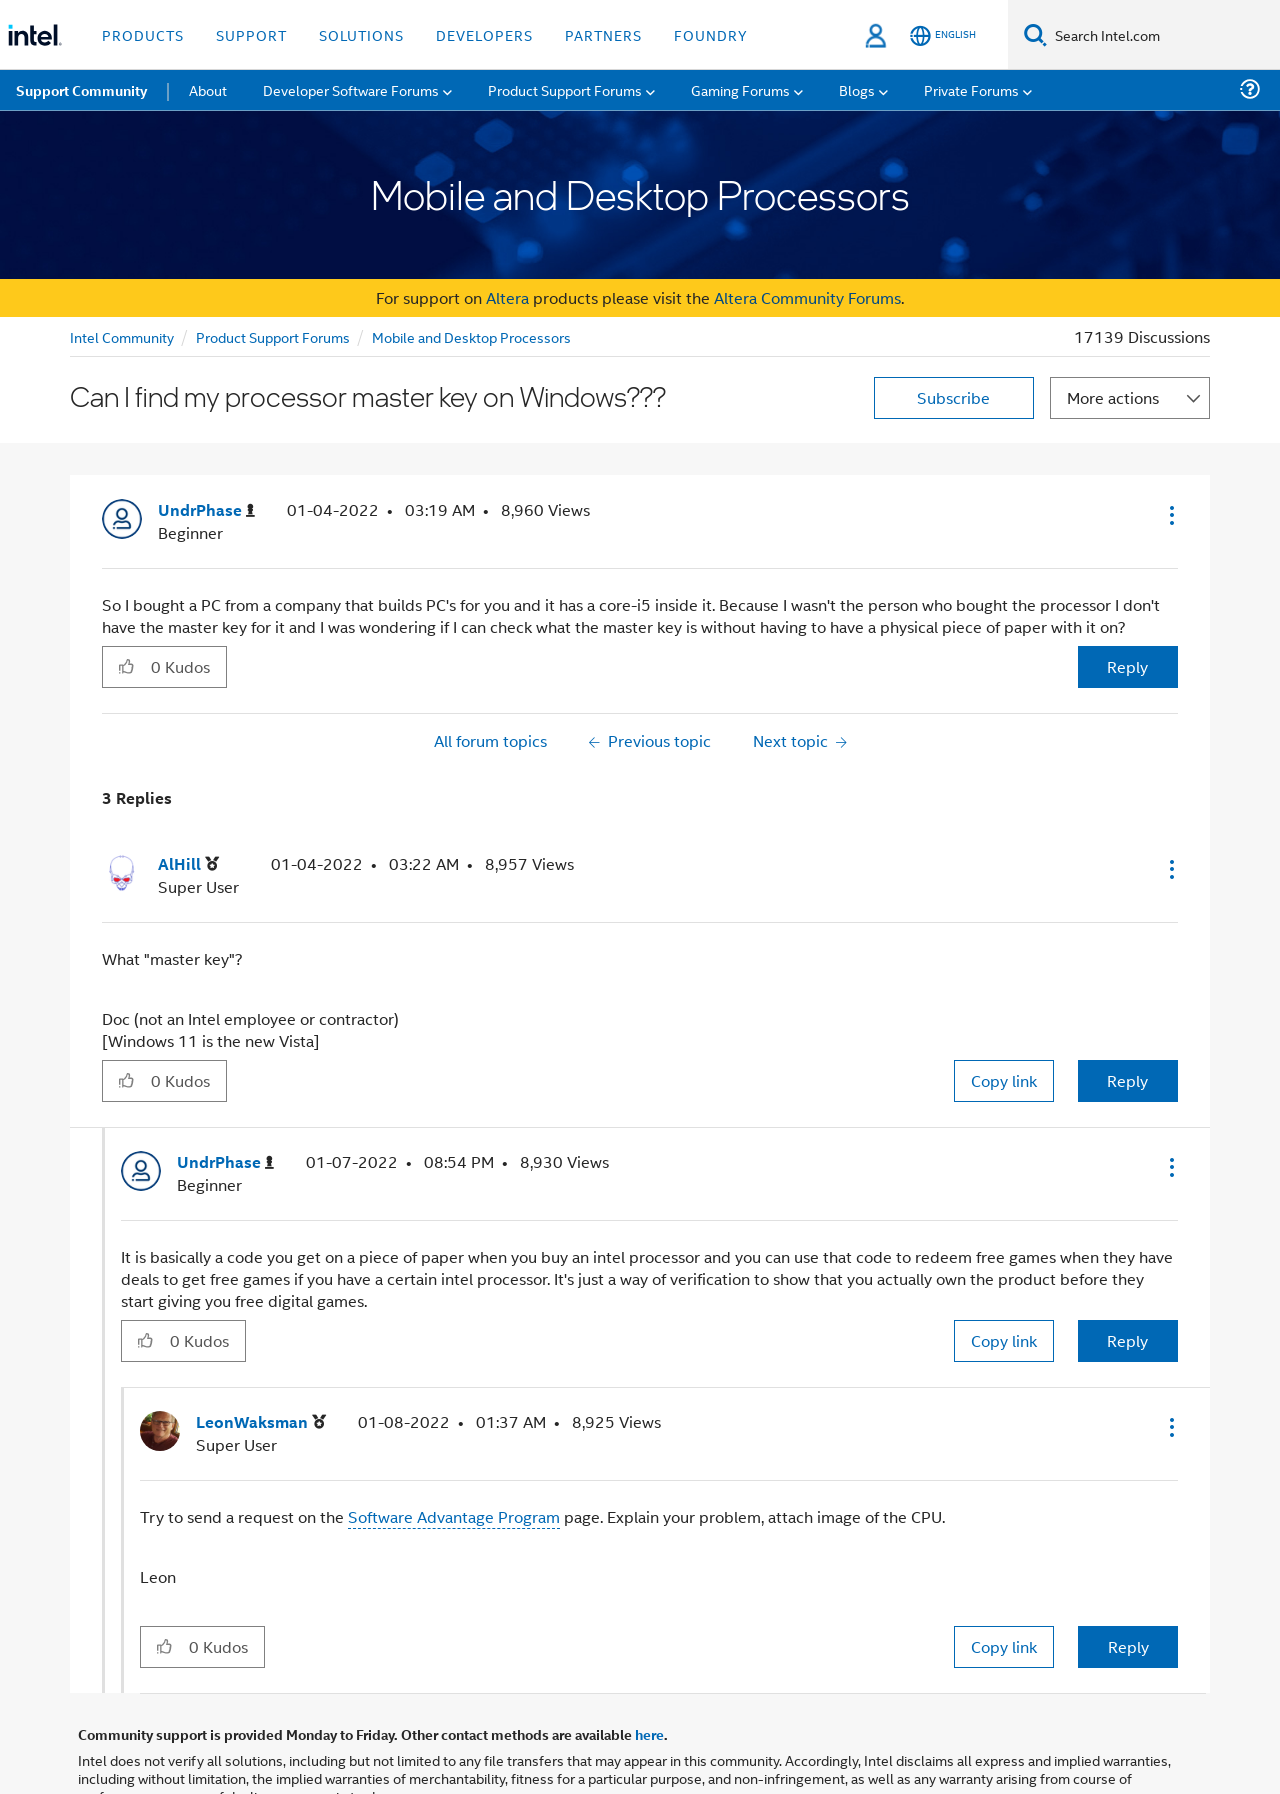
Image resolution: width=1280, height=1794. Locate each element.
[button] (1170, 515)
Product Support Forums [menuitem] (565, 89)
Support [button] (251, 34)
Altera (507, 297)
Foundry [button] (711, 34)
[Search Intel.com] (1163, 35)
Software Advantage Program (454, 1516)
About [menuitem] (208, 89)
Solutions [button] (361, 34)
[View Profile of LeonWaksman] (261, 1422)
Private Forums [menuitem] (971, 89)
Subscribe (953, 397)
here (649, 1734)
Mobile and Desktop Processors (471, 336)
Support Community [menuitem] (81, 90)
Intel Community (122, 336)
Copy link (1004, 1080)
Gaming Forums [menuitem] (740, 89)
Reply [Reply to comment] (1127, 1080)
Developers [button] (484, 34)
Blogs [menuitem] (857, 89)
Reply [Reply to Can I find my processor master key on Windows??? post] (1127, 666)
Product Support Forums (273, 336)
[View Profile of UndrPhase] (206, 510)
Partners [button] (603, 34)
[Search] (1035, 34)
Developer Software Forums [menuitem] (351, 89)
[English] (943, 35)
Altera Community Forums (807, 297)
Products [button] (143, 34)
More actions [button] (1113, 397)
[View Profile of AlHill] (188, 864)
